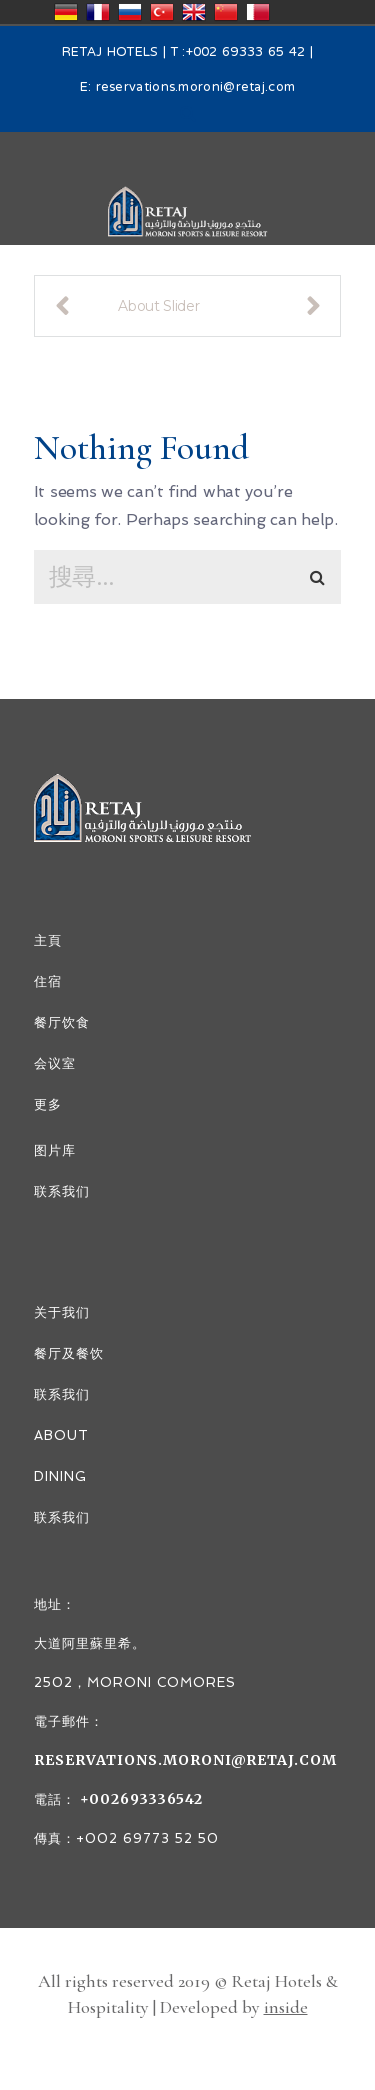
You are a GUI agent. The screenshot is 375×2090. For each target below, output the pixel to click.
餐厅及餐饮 (69, 1353)
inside (286, 2007)
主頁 (48, 940)
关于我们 (62, 1312)
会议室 (55, 1063)
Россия (130, 12)
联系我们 (62, 1191)
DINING (60, 1476)
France (98, 12)
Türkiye (162, 12)
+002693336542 (139, 1799)
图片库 (55, 1150)
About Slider (158, 306)
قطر (258, 12)
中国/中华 (226, 12)
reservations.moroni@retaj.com (196, 88)
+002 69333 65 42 (246, 53)
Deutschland (66, 12)
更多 (48, 1104)
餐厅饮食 (62, 1022)
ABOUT (61, 1435)
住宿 (48, 981)
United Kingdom (194, 12)
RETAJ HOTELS (110, 53)
